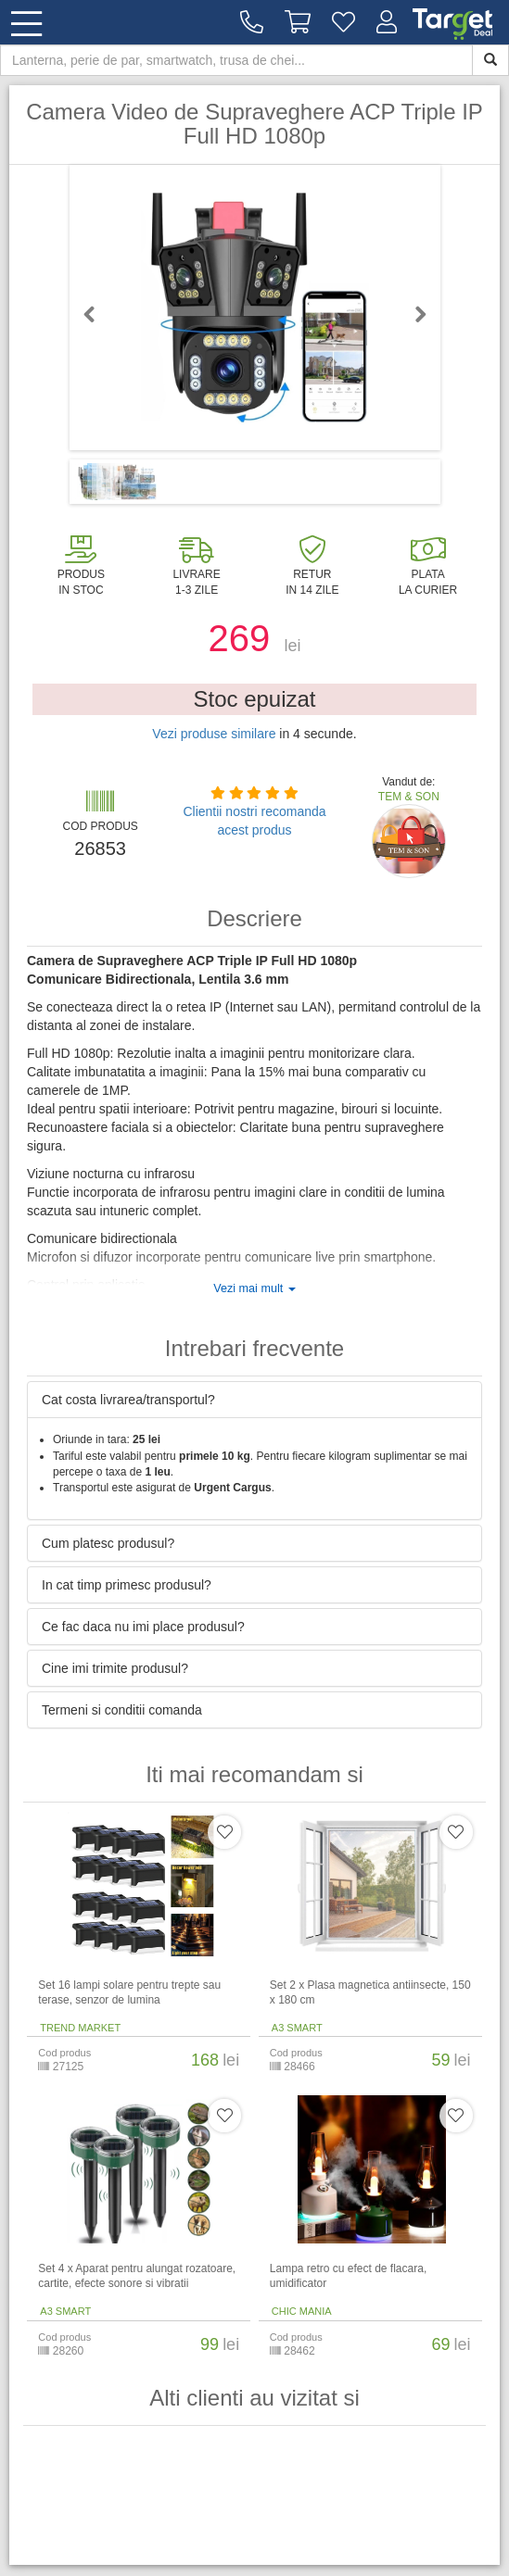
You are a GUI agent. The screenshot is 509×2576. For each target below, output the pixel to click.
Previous (97, 314)
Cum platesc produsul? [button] (108, 1543)
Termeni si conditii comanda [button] (122, 1710)
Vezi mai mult (254, 1288)
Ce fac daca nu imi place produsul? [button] (143, 1626)
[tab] (254, 1399)
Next (412, 314)
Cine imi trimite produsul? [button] (115, 1668)
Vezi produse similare (213, 733)
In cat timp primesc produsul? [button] (126, 1584)
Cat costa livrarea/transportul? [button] (128, 1399)
